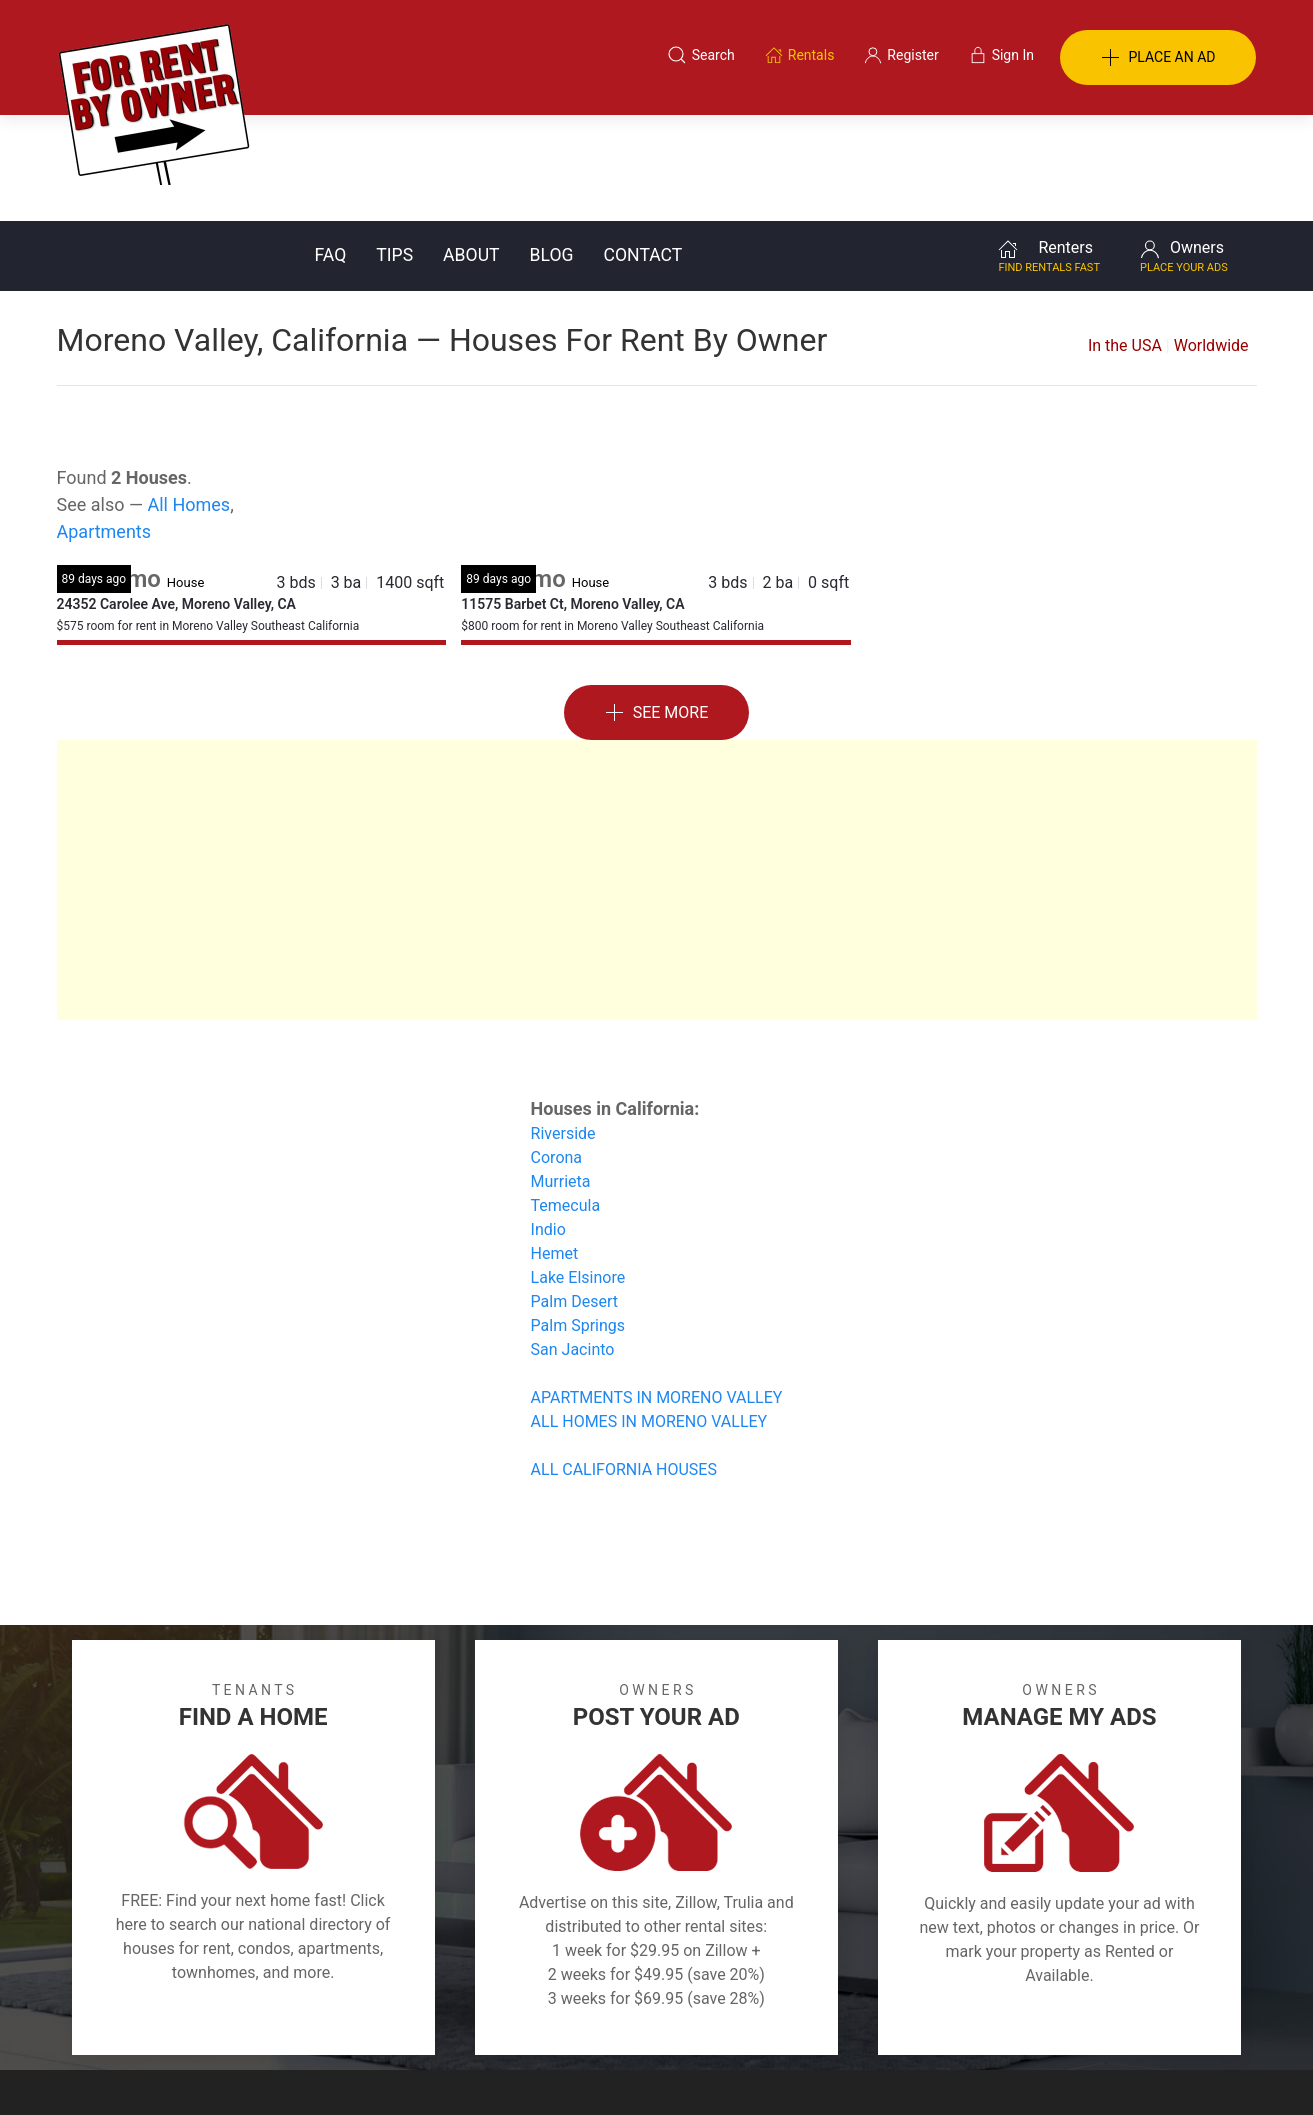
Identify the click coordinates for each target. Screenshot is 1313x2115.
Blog (552, 149)
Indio (548, 1123)
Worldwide (1211, 239)
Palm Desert (574, 1195)
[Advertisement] (657, 774)
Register (992, 2018)
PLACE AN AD (1158, 58)
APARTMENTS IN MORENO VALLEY (657, 1291)
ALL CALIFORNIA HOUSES (624, 1363)
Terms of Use (449, 2018)
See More (657, 607)
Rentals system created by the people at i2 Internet (972, 2069)
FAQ (331, 149)
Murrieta (561, 1075)
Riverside (563, 1027)
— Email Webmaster (1195, 2069)
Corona (556, 1051)
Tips (394, 149)
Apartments (104, 425)
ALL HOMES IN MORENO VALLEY (649, 1315)
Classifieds (330, 2018)
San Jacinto (573, 1243)
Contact (643, 149)
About (471, 149)
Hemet (555, 1147)
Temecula (566, 1099)
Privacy (670, 2018)
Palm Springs (578, 1219)
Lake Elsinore (578, 1171)
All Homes (188, 398)
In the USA (1125, 239)
